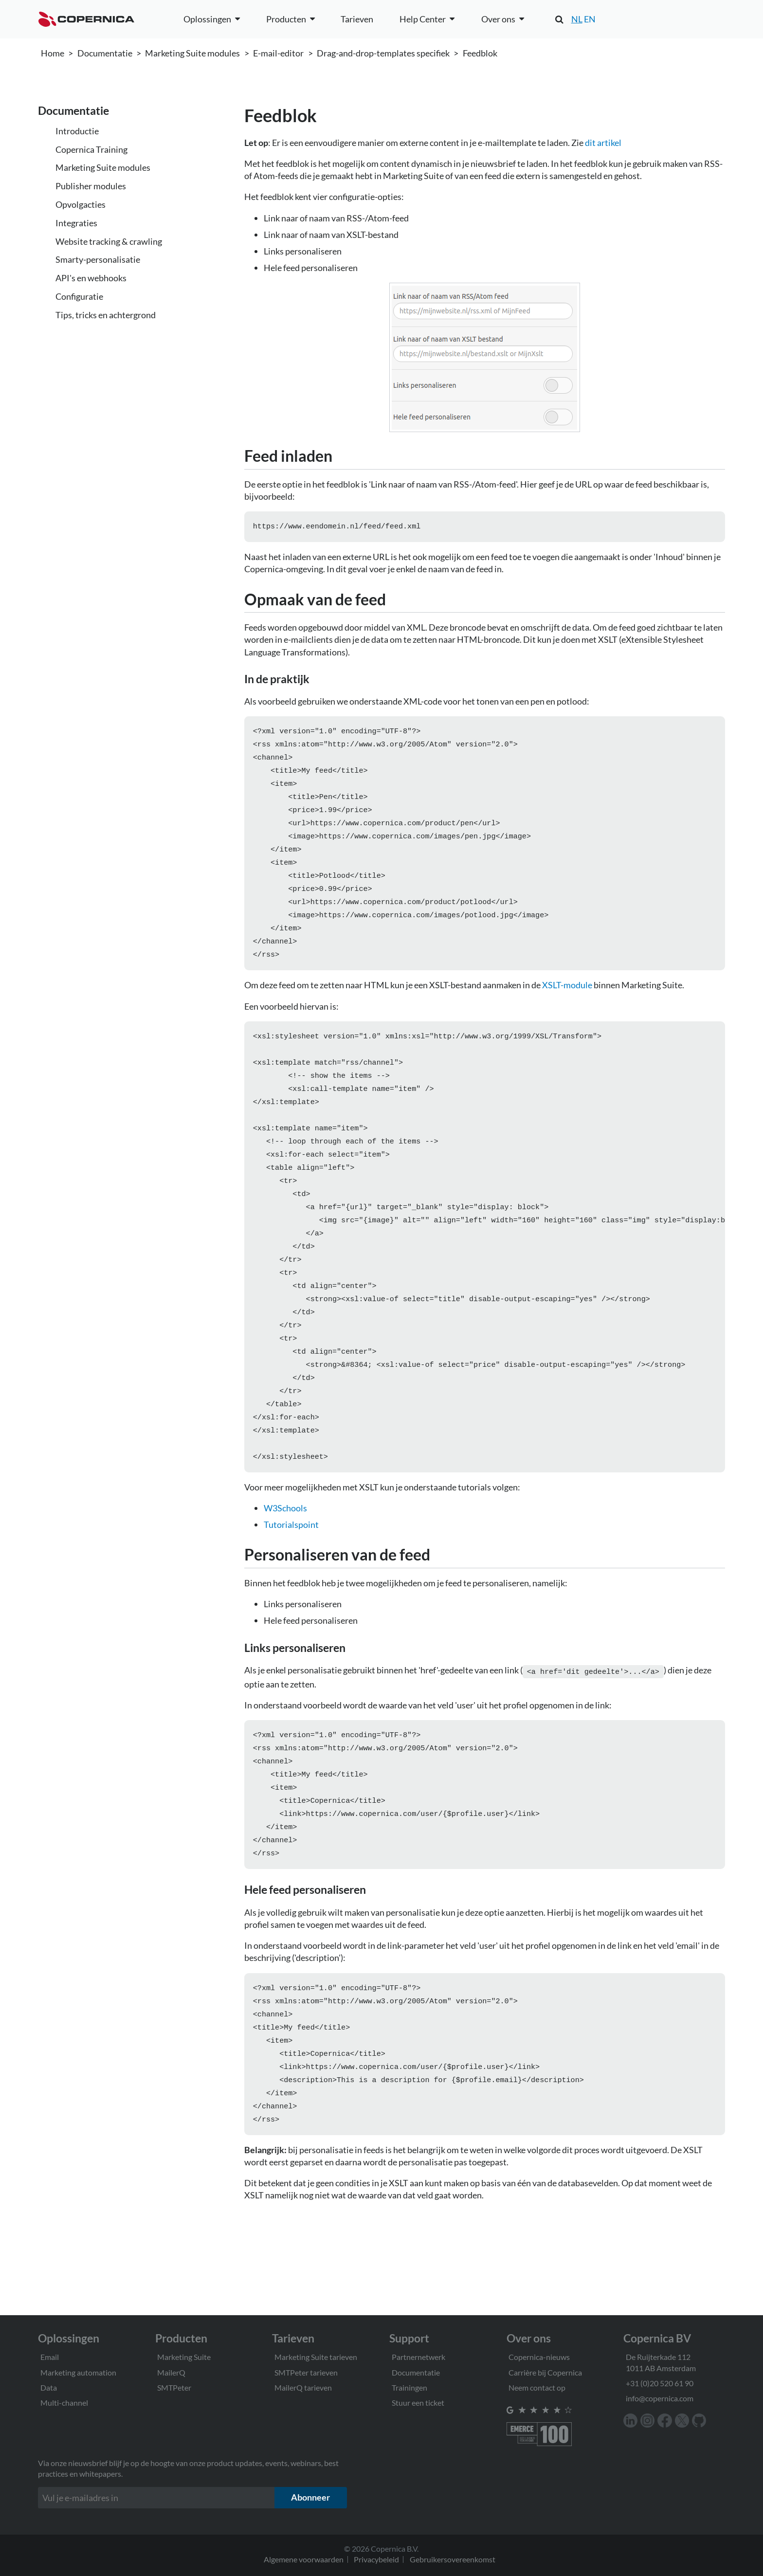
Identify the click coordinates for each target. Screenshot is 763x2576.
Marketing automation (78, 2372)
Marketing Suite (184, 2356)
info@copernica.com (659, 2398)
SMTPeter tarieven (306, 2372)
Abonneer (310, 2497)
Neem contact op (537, 2387)
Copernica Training (91, 149)
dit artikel (603, 142)
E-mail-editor (278, 53)
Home (52, 53)
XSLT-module (567, 1003)
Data (48, 2387)
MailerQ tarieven (303, 2387)
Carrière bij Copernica (545, 2372)
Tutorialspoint (291, 1575)
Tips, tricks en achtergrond (105, 314)
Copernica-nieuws (539, 2356)
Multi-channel (64, 2402)
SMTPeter (174, 2387)
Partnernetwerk (418, 2356)
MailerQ (171, 2372)
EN (590, 19)
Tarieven (357, 19)
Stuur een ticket (418, 2402)
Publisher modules (90, 186)
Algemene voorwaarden (304, 2559)
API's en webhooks (91, 277)
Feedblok (480, 53)
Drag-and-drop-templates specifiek (383, 53)
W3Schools (285, 1558)
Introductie (77, 131)
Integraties (76, 223)
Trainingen (409, 2387)
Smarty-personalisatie (97, 259)
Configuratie (79, 296)
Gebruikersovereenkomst (452, 2559)
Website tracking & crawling (108, 241)
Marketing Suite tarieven (315, 2356)
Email (49, 2356)
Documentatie (104, 53)
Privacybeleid (376, 2559)
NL (576, 19)
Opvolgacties (80, 204)
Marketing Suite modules (192, 53)
